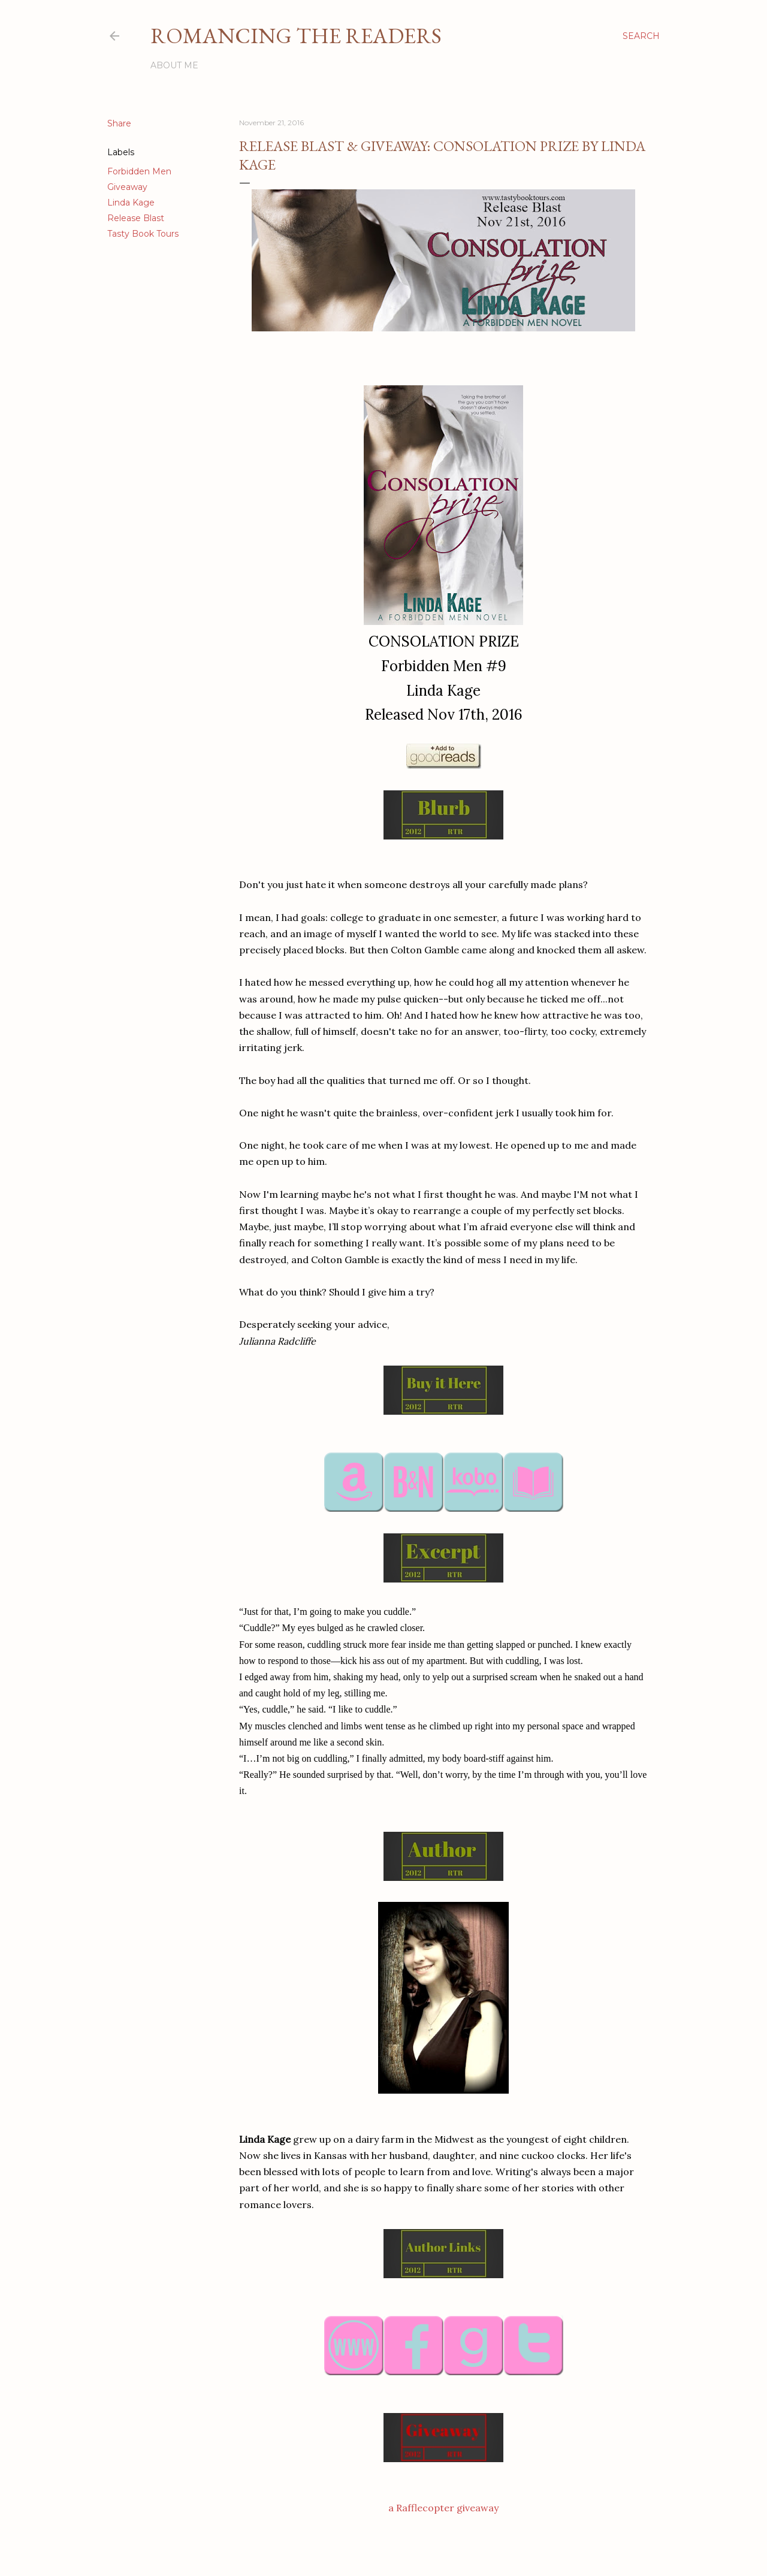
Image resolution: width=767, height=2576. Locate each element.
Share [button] (119, 123)
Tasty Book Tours (143, 233)
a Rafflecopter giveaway (443, 2508)
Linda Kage (131, 202)
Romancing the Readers (296, 36)
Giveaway (127, 187)
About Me (174, 65)
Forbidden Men (139, 171)
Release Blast (135, 218)
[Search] (641, 36)
